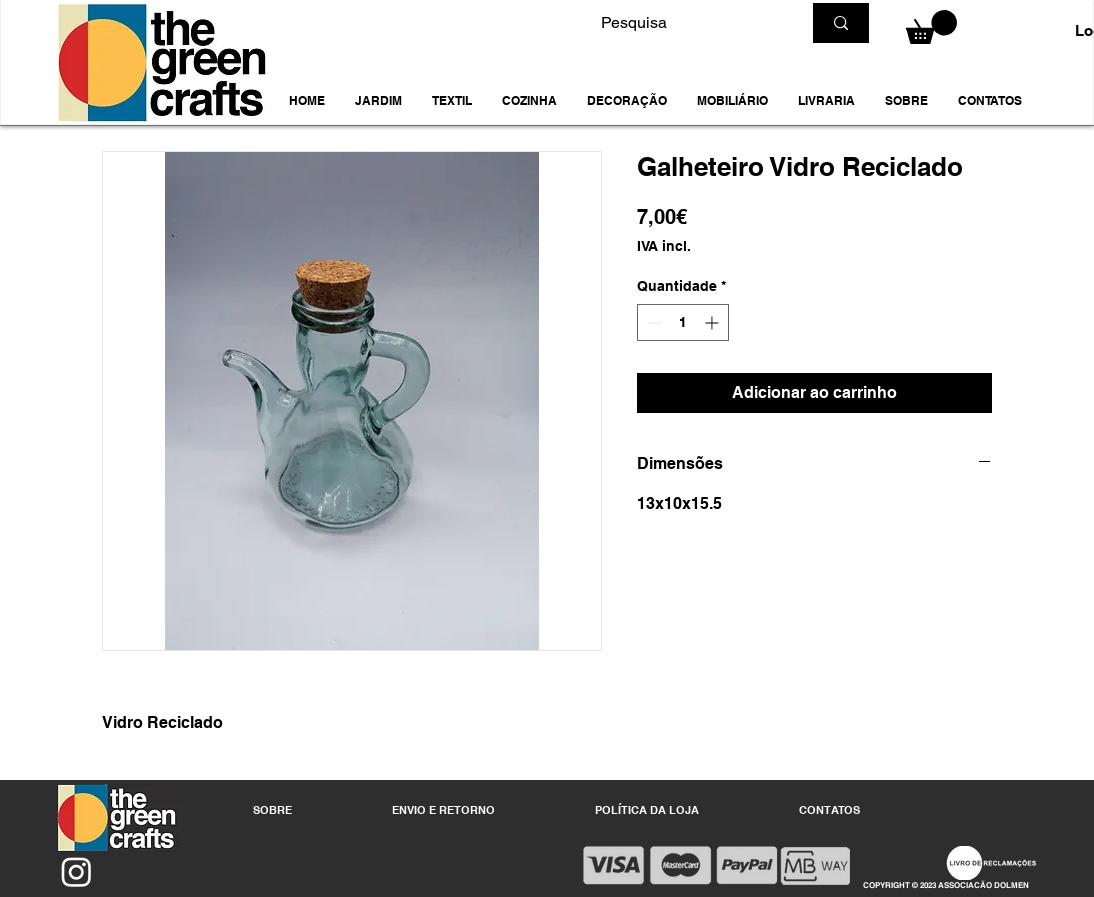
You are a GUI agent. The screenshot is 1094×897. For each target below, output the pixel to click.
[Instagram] (76, 871)
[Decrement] (652, 322)
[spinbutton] (683, 322)
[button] (378, 101)
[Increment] (713, 322)
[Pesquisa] (686, 23)
